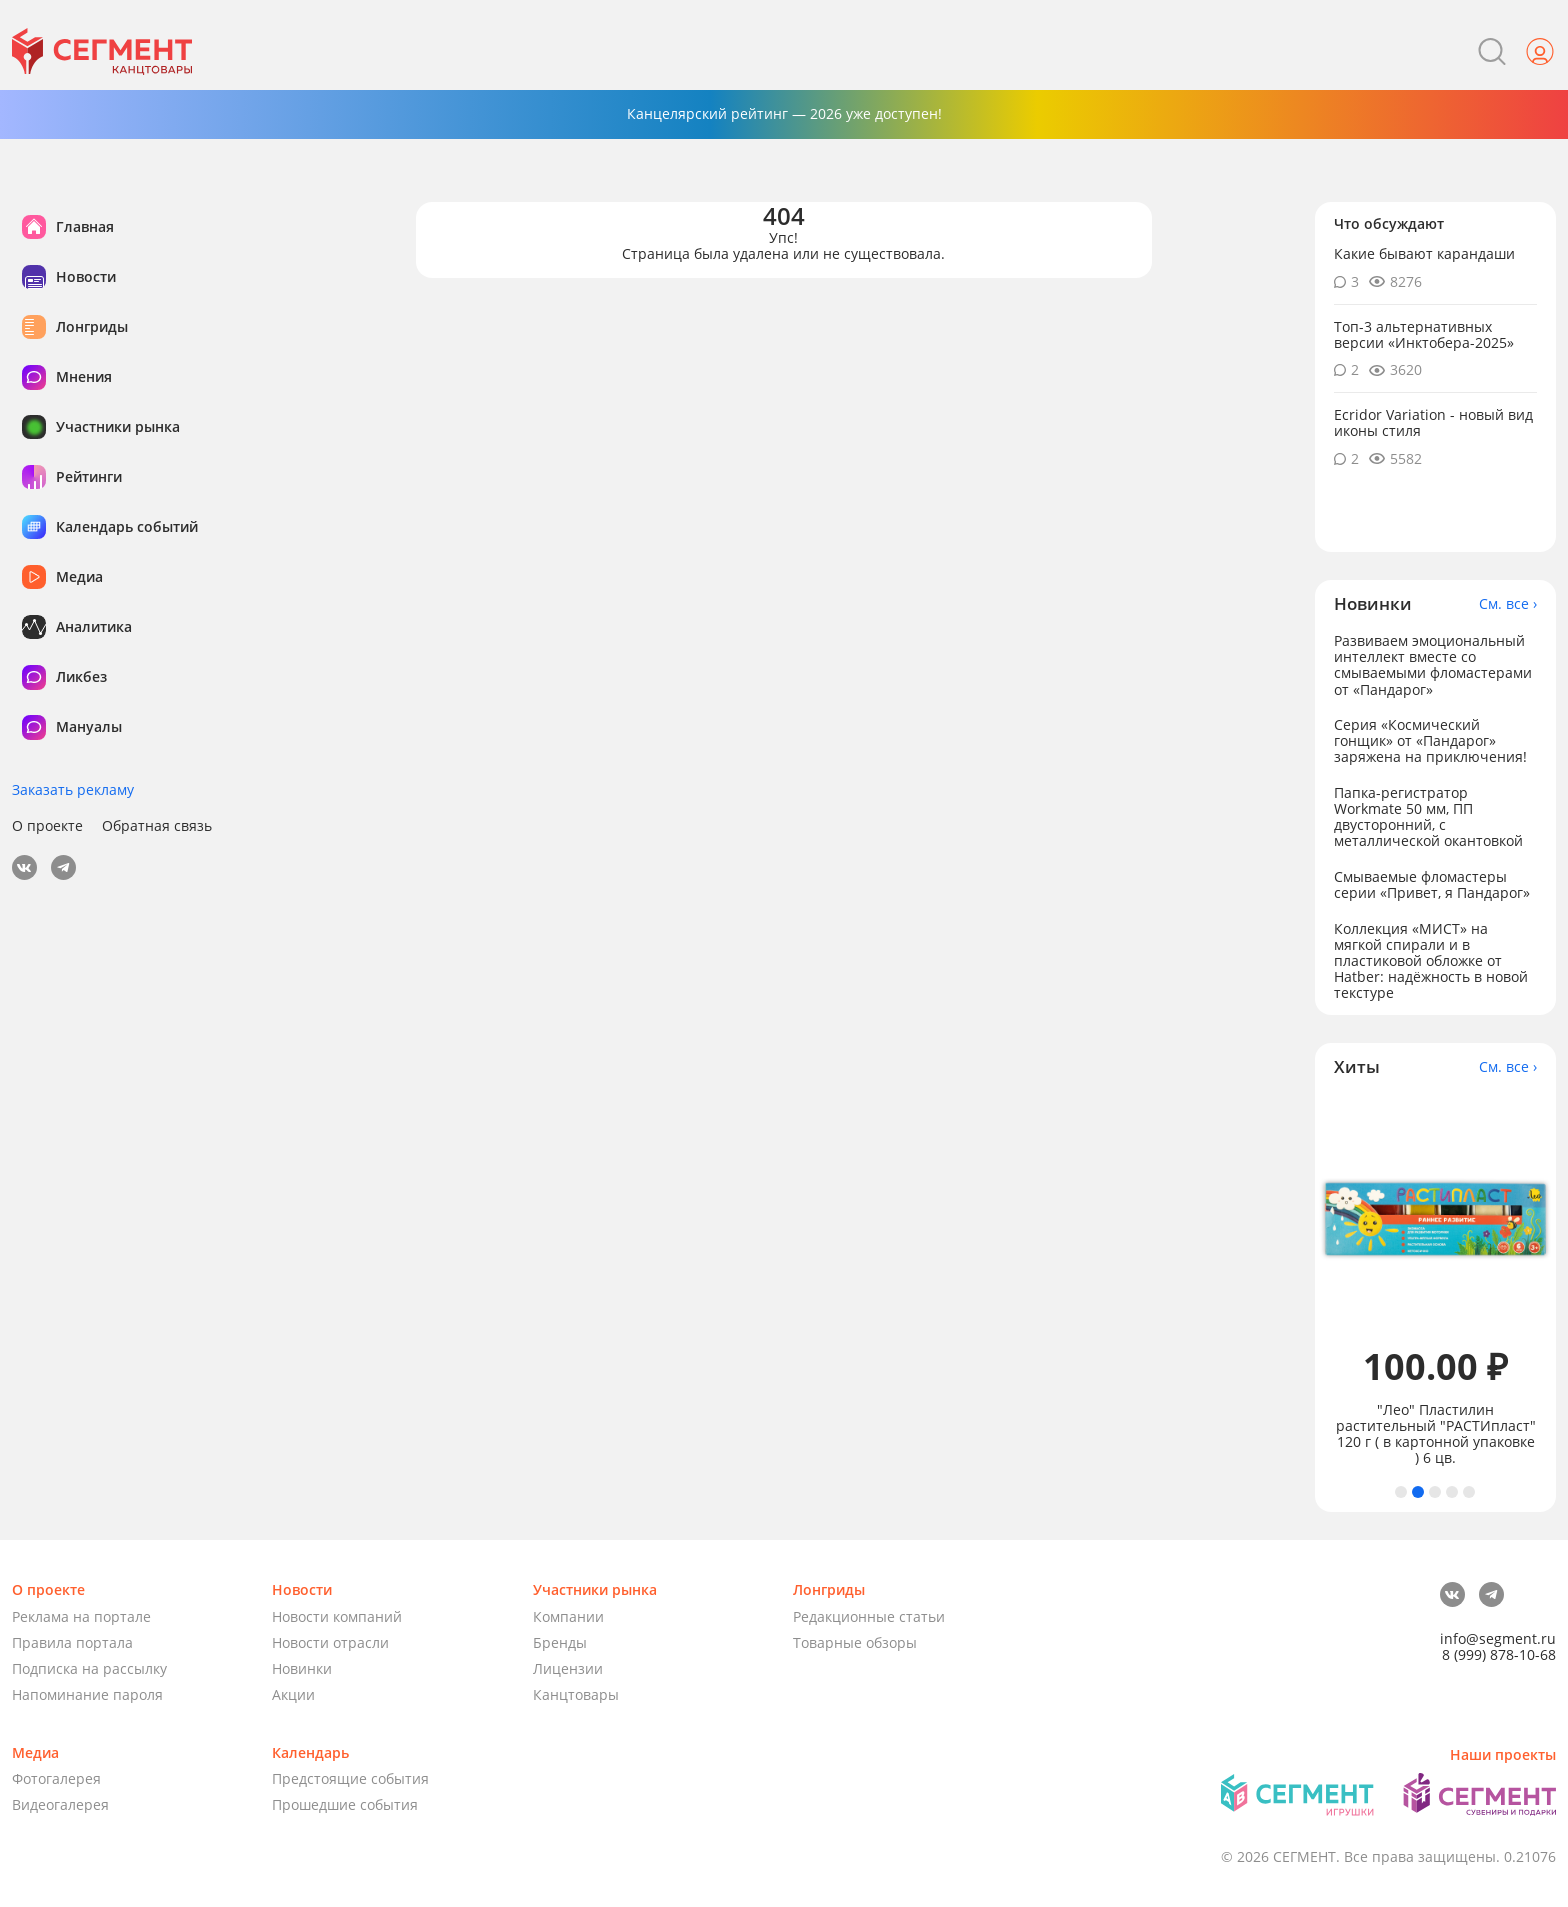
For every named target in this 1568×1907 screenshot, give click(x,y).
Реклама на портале (81, 1616)
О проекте (47, 826)
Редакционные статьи (869, 1616)
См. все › (1508, 604)
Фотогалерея (56, 1778)
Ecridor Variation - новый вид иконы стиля (1433, 422)
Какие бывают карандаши (1424, 253)
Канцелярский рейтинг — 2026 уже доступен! (784, 113)
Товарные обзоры (855, 1642)
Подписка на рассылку (89, 1668)
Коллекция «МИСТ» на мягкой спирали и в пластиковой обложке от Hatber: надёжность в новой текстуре (1431, 960)
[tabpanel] (1436, 1281)
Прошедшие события (345, 1804)
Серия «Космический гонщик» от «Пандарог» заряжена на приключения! (1430, 740)
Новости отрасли (330, 1642)
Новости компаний (337, 1616)
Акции (293, 1694)
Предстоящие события (350, 1778)
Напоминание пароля (87, 1694)
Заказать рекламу (73, 789)
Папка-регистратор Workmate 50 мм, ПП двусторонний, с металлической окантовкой (1428, 816)
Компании (568, 1616)
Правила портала (72, 1642)
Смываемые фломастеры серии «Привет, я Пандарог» (1432, 884)
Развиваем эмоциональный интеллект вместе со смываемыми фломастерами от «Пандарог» (1433, 664)
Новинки (302, 1668)
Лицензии (568, 1668)
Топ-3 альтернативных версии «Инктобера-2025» (1424, 334)
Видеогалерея (60, 1804)
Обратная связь (157, 826)
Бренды (560, 1642)
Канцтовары (576, 1694)
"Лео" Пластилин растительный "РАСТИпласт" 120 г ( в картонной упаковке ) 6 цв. (1436, 1434)
